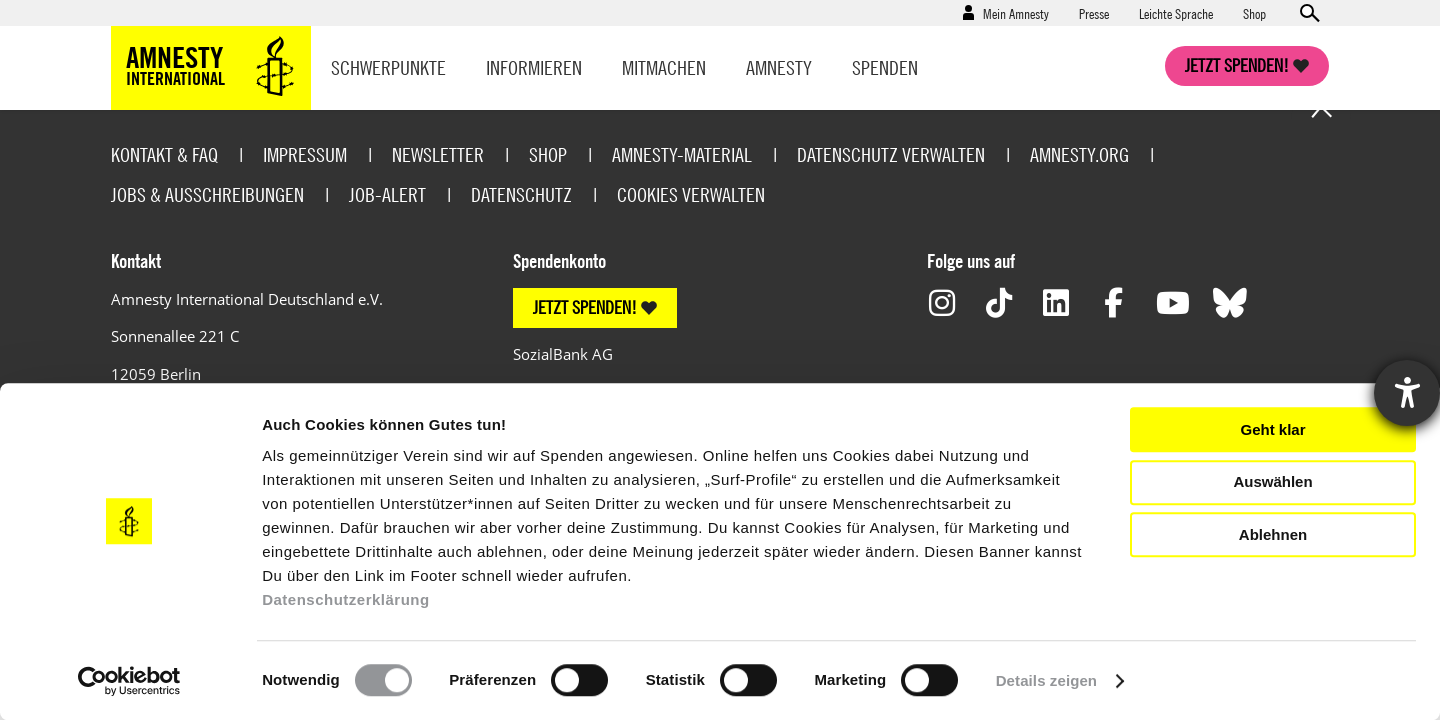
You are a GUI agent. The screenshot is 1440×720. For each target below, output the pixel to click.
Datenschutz (521, 194)
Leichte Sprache (1176, 13)
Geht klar (1272, 429)
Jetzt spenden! (1237, 65)
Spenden (885, 67)
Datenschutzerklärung (346, 599)
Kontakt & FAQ (164, 154)
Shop (1254, 13)
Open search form (1309, 13)
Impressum (305, 154)
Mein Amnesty (1016, 13)
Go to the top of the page (1321, 110)
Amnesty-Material (682, 154)
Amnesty (779, 67)
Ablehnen (1273, 534)
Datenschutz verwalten (891, 154)
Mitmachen (664, 67)
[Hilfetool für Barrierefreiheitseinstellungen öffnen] (1407, 393)
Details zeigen (1046, 680)
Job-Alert (387, 194)
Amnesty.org (1079, 154)
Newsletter (438, 154)
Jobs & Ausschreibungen (207, 194)
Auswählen (1272, 481)
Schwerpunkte (388, 67)
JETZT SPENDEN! (585, 307)
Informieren (534, 67)
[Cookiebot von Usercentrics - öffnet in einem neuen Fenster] (129, 681)
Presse (1094, 13)
